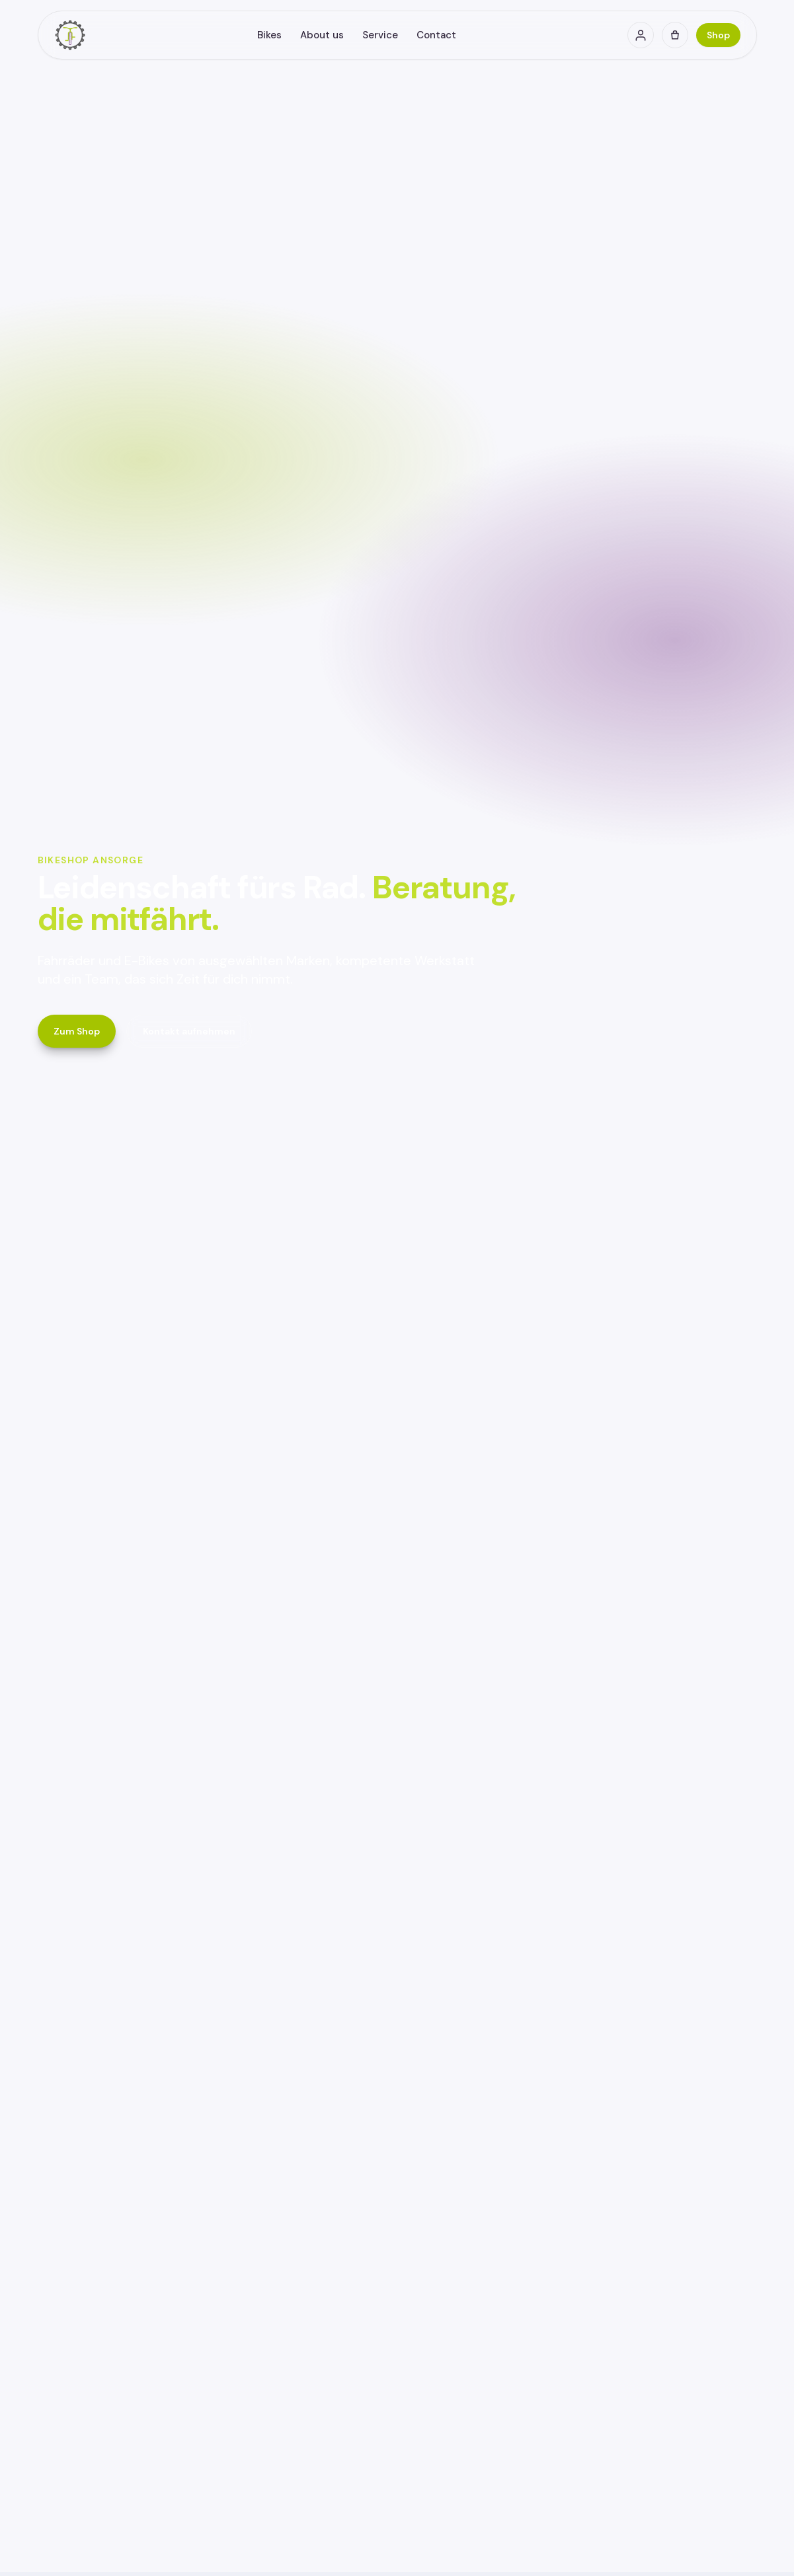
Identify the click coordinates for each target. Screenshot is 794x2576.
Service (380, 35)
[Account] (640, 35)
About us (322, 35)
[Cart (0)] (675, 35)
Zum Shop (77, 1031)
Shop (718, 35)
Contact (436, 35)
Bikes (269, 35)
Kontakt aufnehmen (189, 1031)
